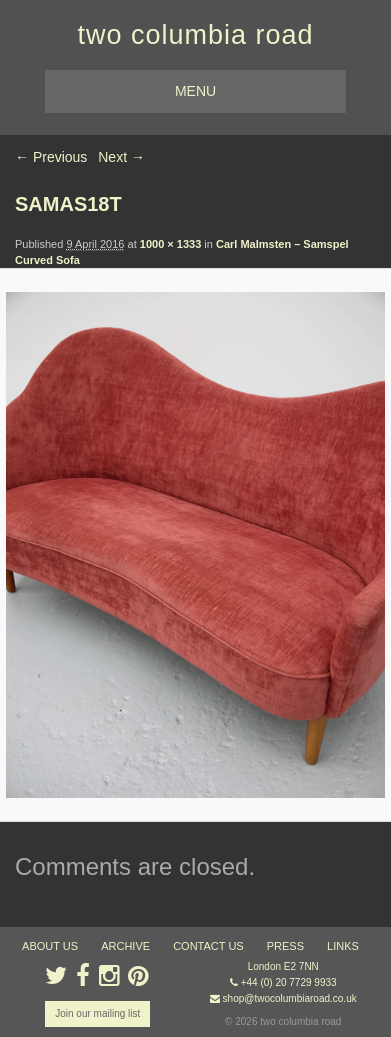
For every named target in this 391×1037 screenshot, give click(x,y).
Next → (121, 157)
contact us (208, 946)
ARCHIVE (125, 946)
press (285, 946)
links (343, 946)
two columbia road (195, 35)
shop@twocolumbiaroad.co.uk (290, 998)
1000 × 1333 (170, 244)
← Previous (51, 157)
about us (50, 946)
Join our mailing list (97, 1013)
